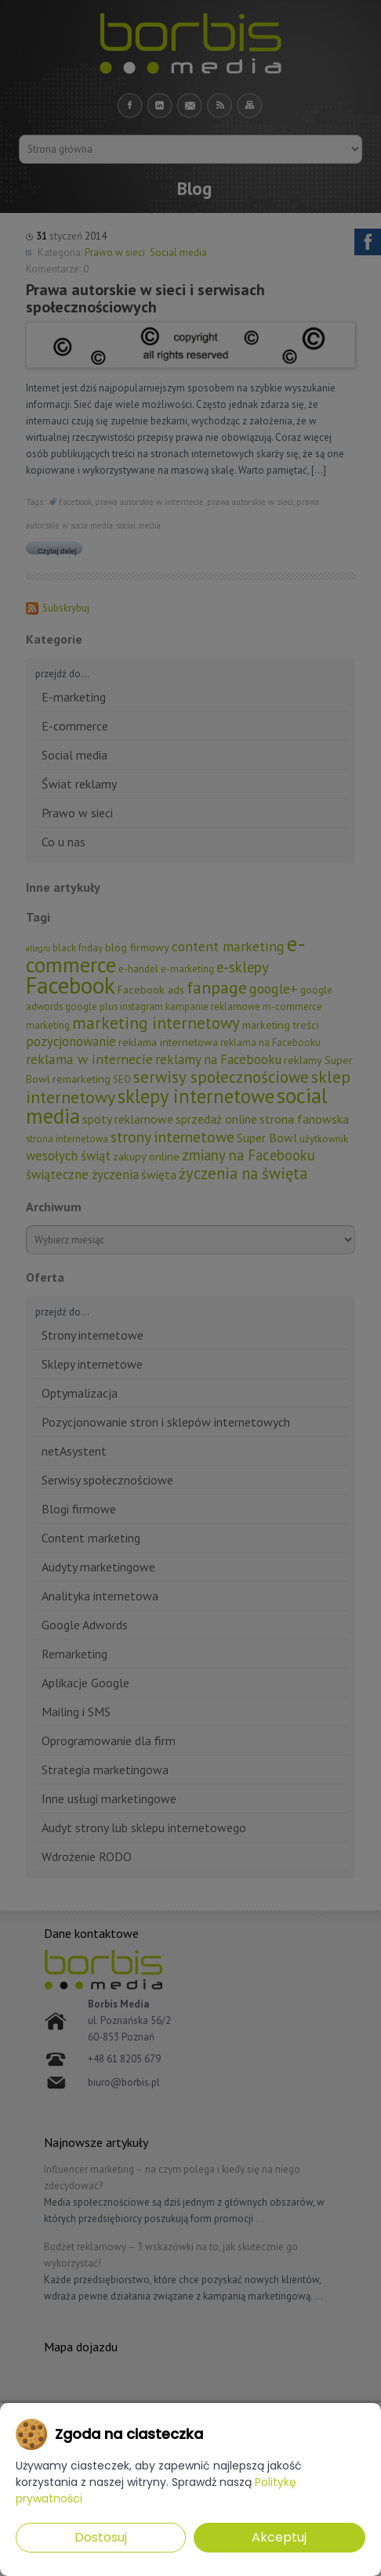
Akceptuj (279, 2537)
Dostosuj (100, 2537)
